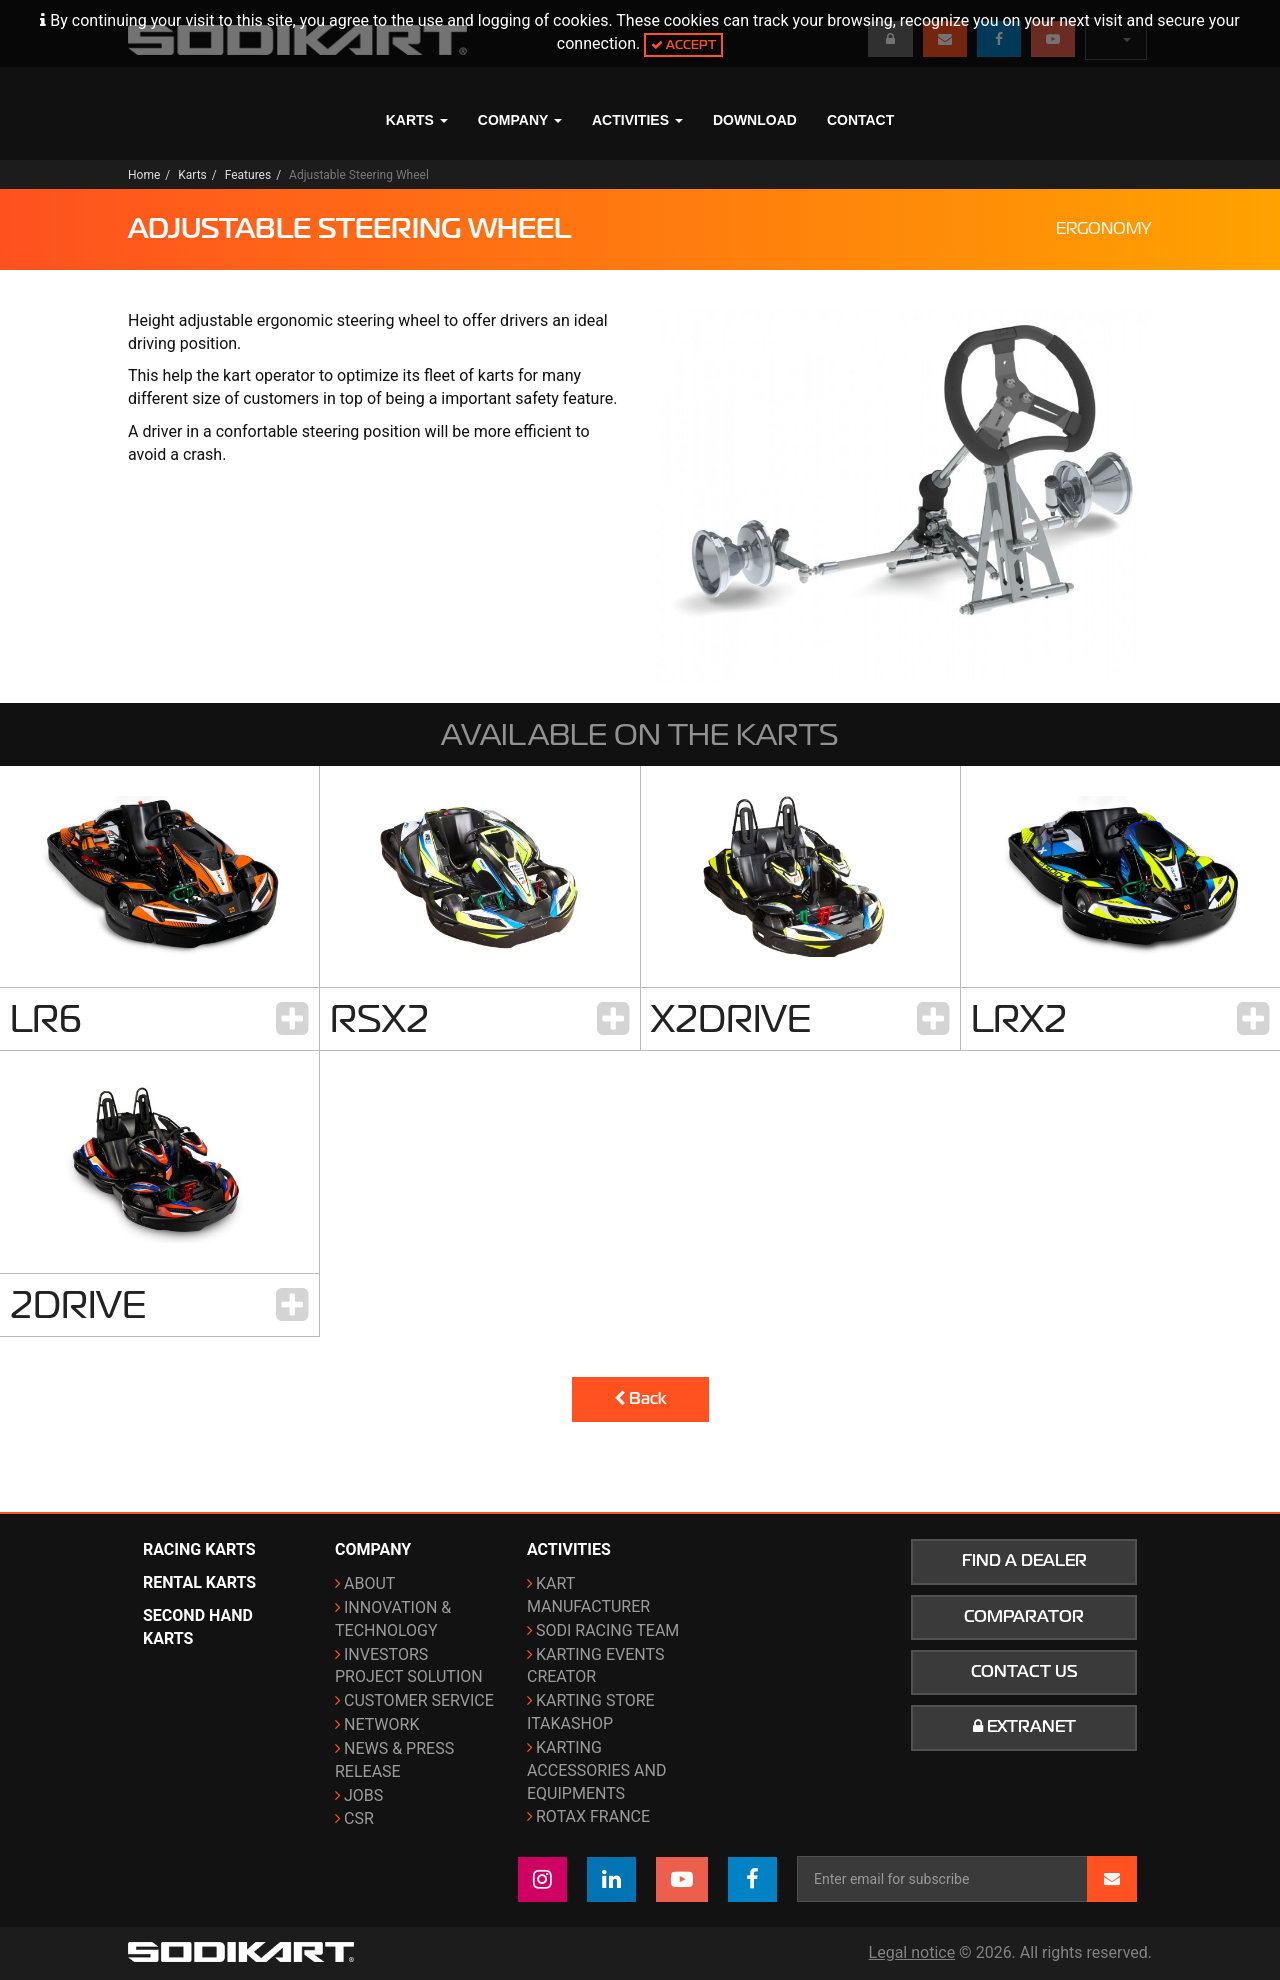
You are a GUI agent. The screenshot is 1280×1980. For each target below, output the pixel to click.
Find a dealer (1024, 1561)
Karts (192, 175)
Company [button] (520, 120)
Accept (683, 44)
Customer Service (419, 1700)
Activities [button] (637, 120)
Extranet (1024, 1727)
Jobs (363, 1795)
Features (248, 175)
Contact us (1024, 1672)
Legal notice (912, 1952)
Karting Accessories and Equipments (596, 1770)
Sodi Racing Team (607, 1630)
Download (755, 120)
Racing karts (199, 1549)
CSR (359, 1818)
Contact (860, 120)
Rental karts (199, 1582)
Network (381, 1724)
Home (144, 175)
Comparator (1024, 1617)
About (369, 1583)
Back (640, 1399)
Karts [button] (417, 120)
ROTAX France (593, 1816)
